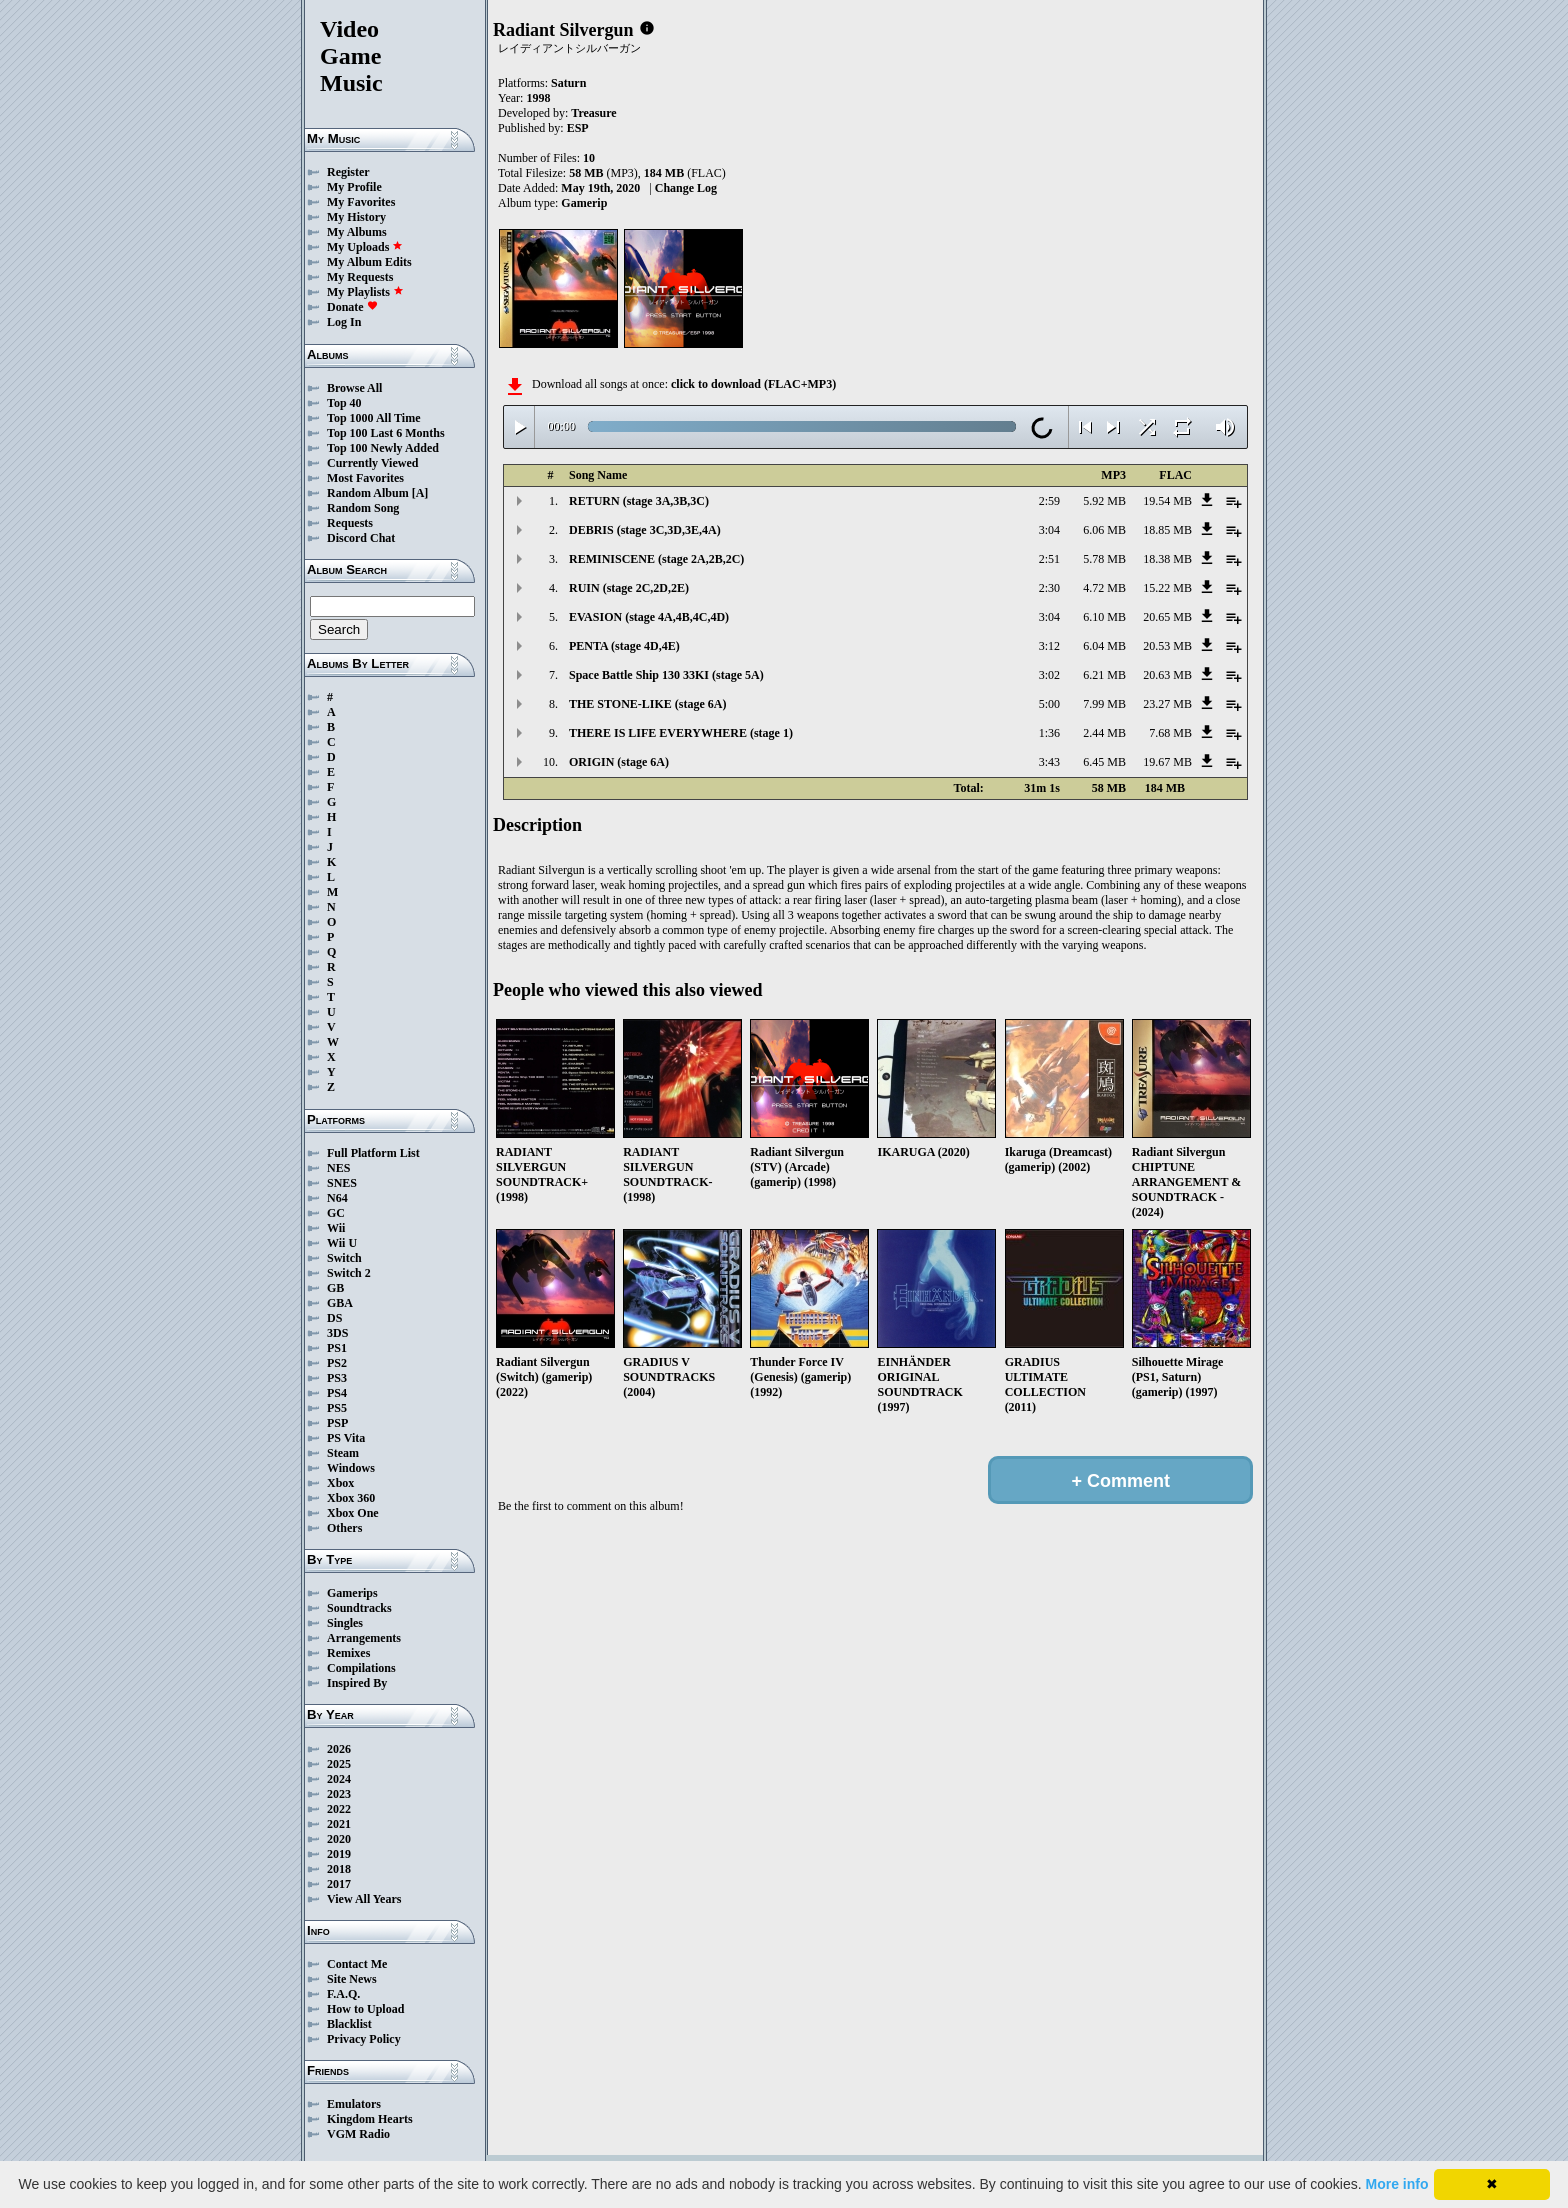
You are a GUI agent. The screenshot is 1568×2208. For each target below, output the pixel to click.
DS (334, 1318)
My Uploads (365, 247)
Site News (352, 1979)
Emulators (354, 2104)
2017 (339, 1884)
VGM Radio (358, 2134)
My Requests (360, 277)
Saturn (568, 83)
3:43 (1049, 762)
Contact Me (357, 1964)
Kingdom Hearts (370, 2119)
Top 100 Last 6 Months (386, 433)
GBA (340, 1303)
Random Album (368, 493)
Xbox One (353, 1513)
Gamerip (584, 203)
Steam (343, 1453)
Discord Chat (361, 538)
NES (338, 1168)
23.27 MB (1167, 704)
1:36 (1049, 733)
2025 (339, 1764)
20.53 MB (1167, 646)
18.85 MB (1167, 530)
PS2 (337, 1363)
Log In (344, 322)
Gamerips (352, 1593)
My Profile (354, 187)
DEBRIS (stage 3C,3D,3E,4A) (645, 530)
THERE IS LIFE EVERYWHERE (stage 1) (681, 733)
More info (1397, 2184)
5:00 (1049, 704)
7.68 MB (1170, 733)
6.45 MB (1104, 762)
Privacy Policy (364, 2039)
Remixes (348, 1653)
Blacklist (349, 2024)
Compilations (361, 1668)
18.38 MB (1167, 559)
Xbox (340, 1483)
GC (336, 1213)
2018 (339, 1869)
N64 (337, 1198)
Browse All (354, 388)
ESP (578, 128)
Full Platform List (373, 1153)
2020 (339, 1839)
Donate (352, 307)
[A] (420, 493)
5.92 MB (1104, 501)
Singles (345, 1623)
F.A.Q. (343, 1994)
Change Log (686, 188)
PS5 (337, 1408)
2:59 (1049, 501)
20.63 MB (1167, 675)
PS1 (337, 1348)
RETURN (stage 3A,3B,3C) (639, 501)
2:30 (1049, 588)
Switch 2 (349, 1273)
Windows (351, 1468)
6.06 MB (1104, 530)
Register (348, 172)
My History (356, 217)
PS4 (337, 1393)
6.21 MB (1104, 675)
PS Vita (346, 1438)
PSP (337, 1423)
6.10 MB (1104, 617)
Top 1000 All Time (373, 418)
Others (344, 1528)
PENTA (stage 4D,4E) (624, 646)
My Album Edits (369, 262)
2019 (339, 1854)
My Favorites (361, 202)
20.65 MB (1167, 617)
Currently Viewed (372, 463)
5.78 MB (1104, 559)
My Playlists (365, 292)
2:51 (1049, 559)
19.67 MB (1167, 762)
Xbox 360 (351, 1498)
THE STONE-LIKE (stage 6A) (647, 704)
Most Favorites (365, 478)
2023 (339, 1794)
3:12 (1049, 646)
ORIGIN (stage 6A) (619, 762)
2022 (339, 1809)
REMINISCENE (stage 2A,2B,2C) (656, 559)
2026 (339, 1749)
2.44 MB (1104, 733)
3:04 (1049, 530)
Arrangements (364, 1638)
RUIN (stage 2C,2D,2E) (629, 588)
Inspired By (357, 1683)
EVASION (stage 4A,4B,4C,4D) (649, 617)
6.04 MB (1104, 646)
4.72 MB (1104, 588)
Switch (344, 1258)
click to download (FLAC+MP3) (753, 384)
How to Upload (365, 2009)
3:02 (1049, 675)
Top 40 (344, 403)
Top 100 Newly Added (383, 448)
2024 (339, 1779)
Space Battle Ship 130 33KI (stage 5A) (666, 675)
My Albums (357, 232)
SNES (342, 1183)
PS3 (337, 1378)
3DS (337, 1333)
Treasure (593, 113)
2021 (339, 1824)
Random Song (363, 508)
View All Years (364, 1899)
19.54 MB (1167, 501)
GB (335, 1288)
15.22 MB (1167, 588)
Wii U (342, 1243)
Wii (336, 1228)
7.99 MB (1104, 704)
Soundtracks (359, 1608)
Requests (350, 523)
